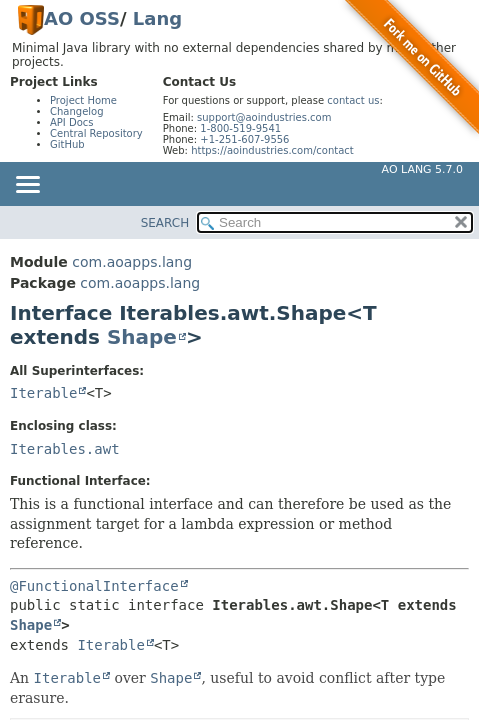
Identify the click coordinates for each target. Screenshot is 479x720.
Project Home (83, 100)
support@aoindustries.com (264, 117)
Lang (157, 18)
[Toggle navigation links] (27, 186)
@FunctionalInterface (94, 586)
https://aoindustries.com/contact (272, 150)
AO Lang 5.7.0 (422, 169)
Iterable (43, 393)
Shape (142, 337)
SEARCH (165, 223)
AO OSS (82, 18)
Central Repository (96, 133)
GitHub (67, 144)
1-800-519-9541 (240, 128)
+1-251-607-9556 (244, 139)
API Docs (72, 122)
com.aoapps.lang (132, 262)
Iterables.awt (65, 449)
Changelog (77, 111)
